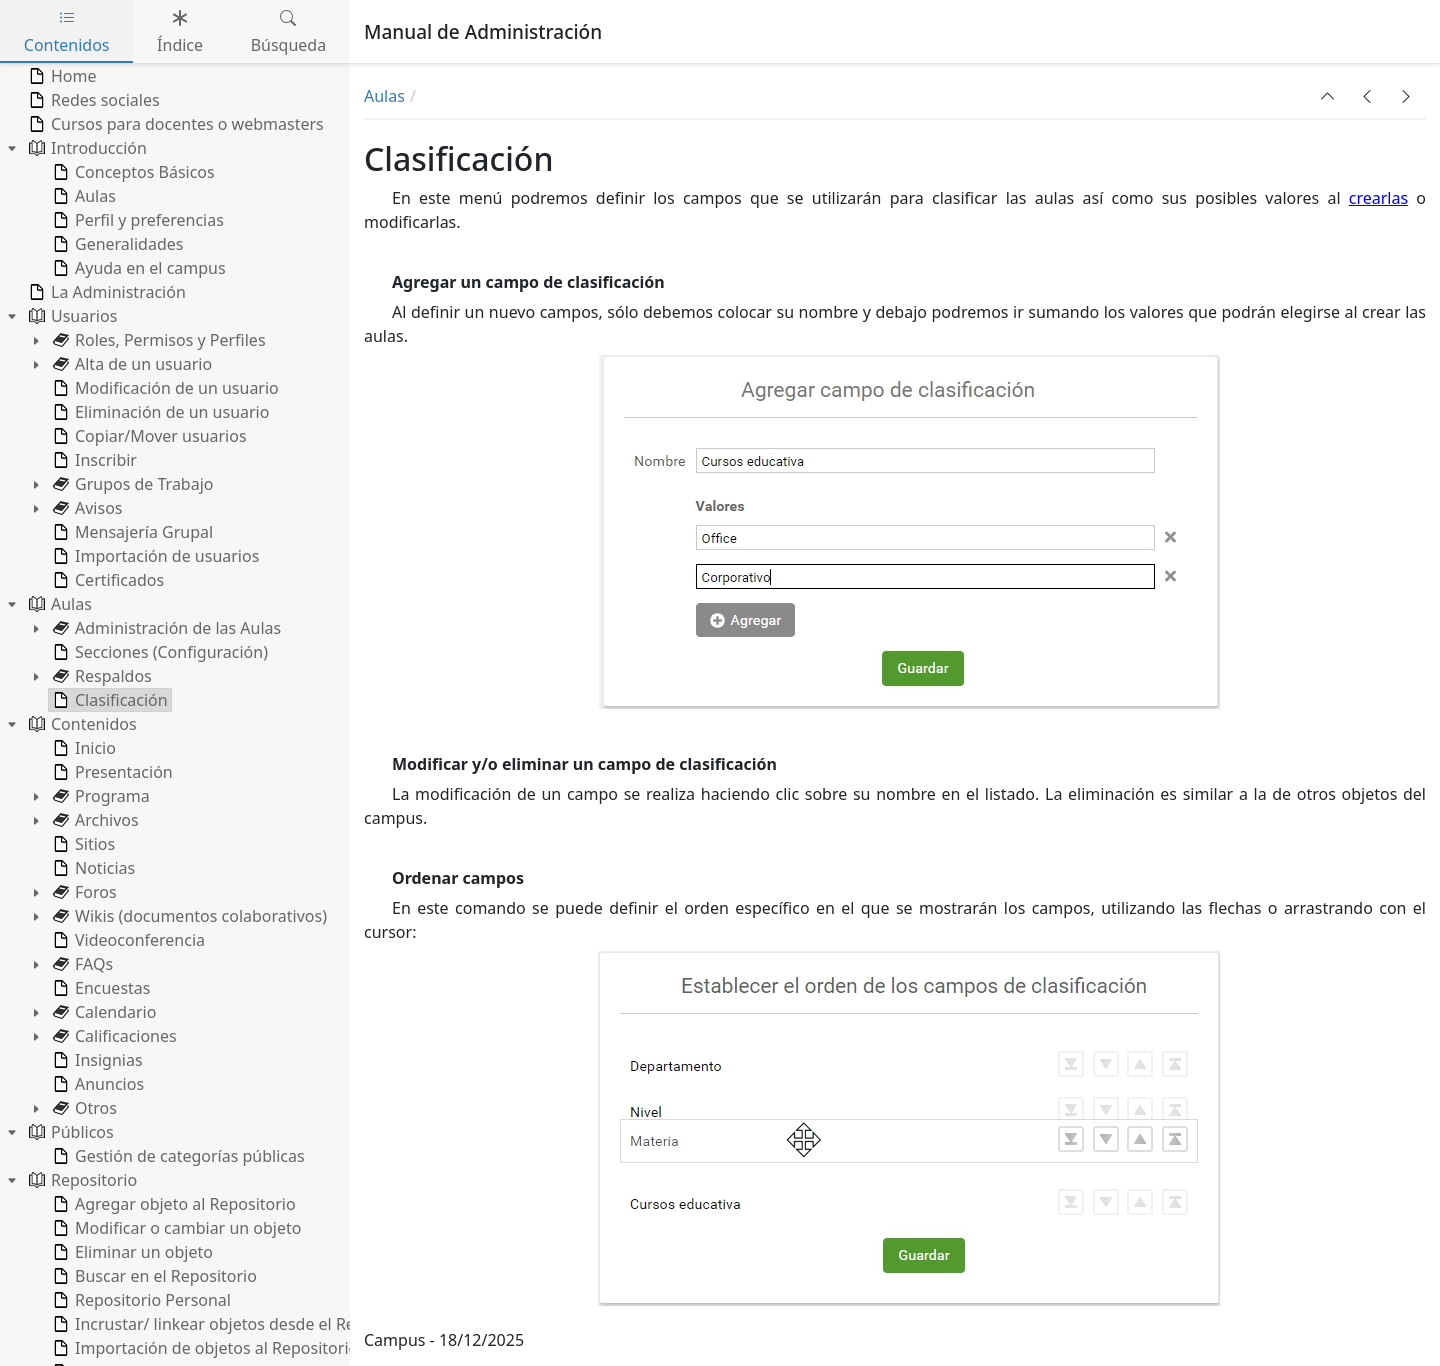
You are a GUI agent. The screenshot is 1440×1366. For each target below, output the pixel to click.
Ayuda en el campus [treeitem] (137, 268)
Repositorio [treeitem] (81, 1180)
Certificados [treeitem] (106, 580)
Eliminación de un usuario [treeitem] (159, 412)
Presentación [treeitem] (111, 772)
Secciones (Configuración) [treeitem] (158, 652)
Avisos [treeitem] (86, 508)
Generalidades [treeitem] (116, 244)
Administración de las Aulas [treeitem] (165, 628)
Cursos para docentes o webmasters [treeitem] (174, 124)
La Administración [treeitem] (105, 292)
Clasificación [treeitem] (108, 700)
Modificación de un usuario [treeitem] (164, 388)
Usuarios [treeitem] (71, 316)
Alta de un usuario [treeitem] (130, 364)
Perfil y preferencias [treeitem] (136, 220)
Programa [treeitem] (99, 796)
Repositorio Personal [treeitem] (140, 1300)
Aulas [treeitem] (82, 196)
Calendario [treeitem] (102, 1012)
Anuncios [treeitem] (96, 1084)
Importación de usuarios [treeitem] (154, 556)
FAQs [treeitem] (81, 964)
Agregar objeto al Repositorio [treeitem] (172, 1204)
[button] (1328, 96)
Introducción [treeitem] (86, 148)
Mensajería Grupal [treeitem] (131, 532)
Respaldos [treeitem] (100, 676)
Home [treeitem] (61, 76)
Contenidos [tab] (67, 31)
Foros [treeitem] (83, 892)
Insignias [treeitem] (96, 1060)
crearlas (1378, 198)
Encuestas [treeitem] (99, 988)
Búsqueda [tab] (289, 31)
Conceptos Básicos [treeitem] (132, 172)
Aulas (384, 96)
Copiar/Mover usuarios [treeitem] (148, 436)
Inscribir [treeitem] (93, 460)
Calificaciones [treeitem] (113, 1036)
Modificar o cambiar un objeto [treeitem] (175, 1228)
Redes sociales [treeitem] (92, 100)
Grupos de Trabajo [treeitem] (131, 484)
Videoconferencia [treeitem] (127, 940)
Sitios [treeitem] (82, 844)
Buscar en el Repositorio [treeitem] (153, 1276)
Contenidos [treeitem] (81, 724)
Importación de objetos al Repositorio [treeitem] (203, 1348)
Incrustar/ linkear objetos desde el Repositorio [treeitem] (235, 1324)
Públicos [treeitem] (69, 1132)
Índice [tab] (180, 31)
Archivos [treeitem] (94, 820)
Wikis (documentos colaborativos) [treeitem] (188, 916)
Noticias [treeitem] (92, 868)
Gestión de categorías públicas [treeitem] (177, 1156)
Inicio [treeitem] (82, 748)
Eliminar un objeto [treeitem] (131, 1252)
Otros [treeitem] (83, 1108)
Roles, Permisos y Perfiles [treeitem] (157, 340)
